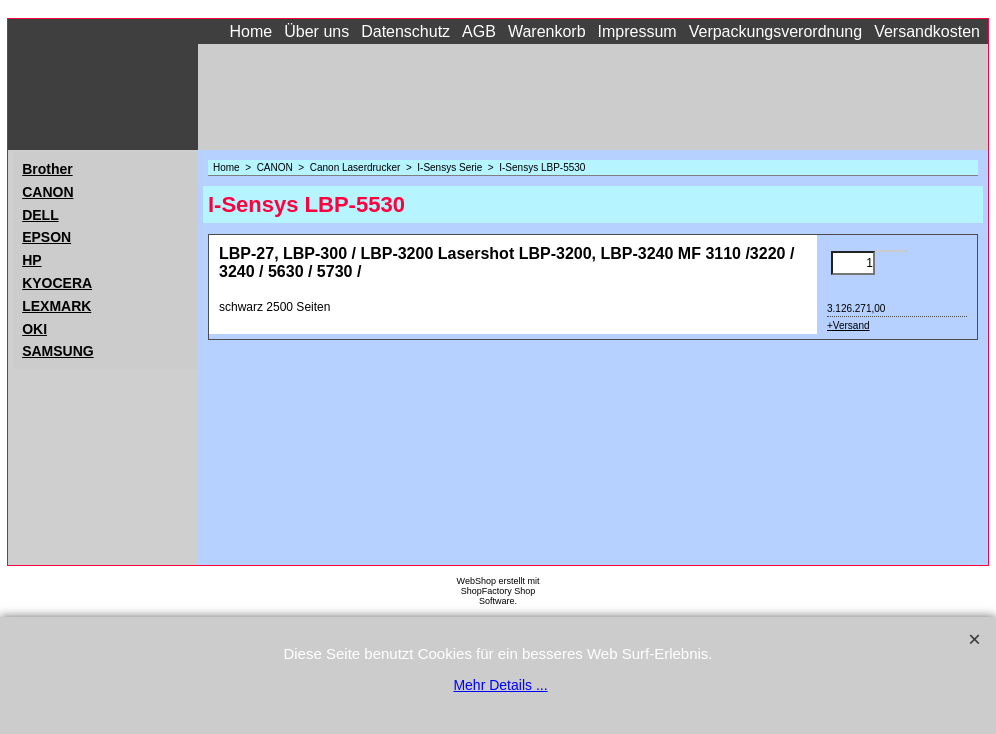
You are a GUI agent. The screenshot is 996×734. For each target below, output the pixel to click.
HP (31, 260)
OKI (34, 329)
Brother (47, 169)
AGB (479, 31)
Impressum (637, 31)
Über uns (316, 31)
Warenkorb (547, 31)
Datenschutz (405, 31)
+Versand (848, 325)
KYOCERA (57, 283)
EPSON (46, 237)
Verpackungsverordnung (775, 31)
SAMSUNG (58, 351)
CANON (47, 192)
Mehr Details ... (500, 685)
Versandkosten (927, 31)
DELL (40, 215)
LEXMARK (56, 306)
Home (251, 31)
